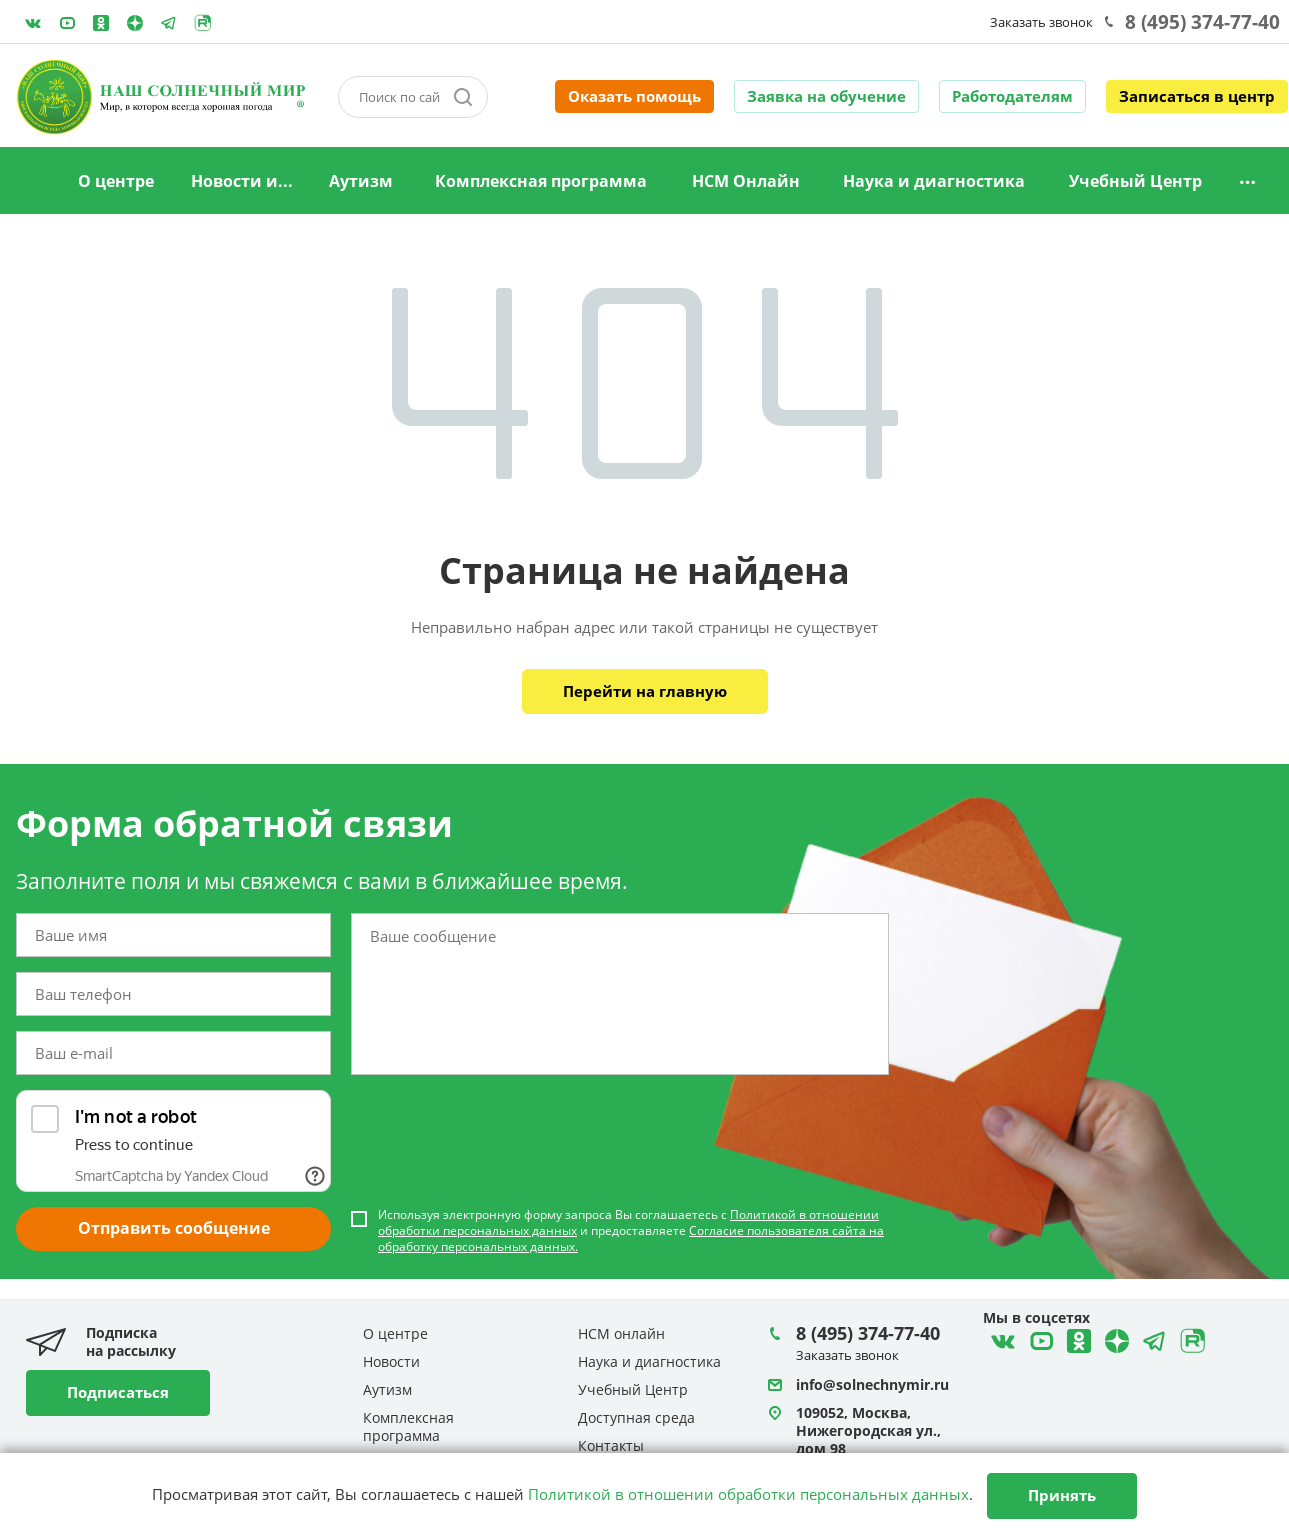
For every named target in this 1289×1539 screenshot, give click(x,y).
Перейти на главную (645, 691)
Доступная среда (636, 1417)
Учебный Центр (1135, 181)
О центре (116, 181)
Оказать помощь (634, 96)
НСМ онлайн (621, 1333)
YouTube (67, 23)
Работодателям (1012, 96)
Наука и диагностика (934, 181)
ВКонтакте (33, 23)
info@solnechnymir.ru (872, 1384)
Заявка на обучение (826, 96)
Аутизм (361, 181)
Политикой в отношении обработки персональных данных (748, 1494)
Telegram (135, 23)
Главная (33, 182)
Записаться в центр (1197, 96)
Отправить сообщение (174, 1228)
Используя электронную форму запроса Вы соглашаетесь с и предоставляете (631, 1231)
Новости (391, 1361)
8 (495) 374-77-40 (1202, 22)
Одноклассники (101, 23)
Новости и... (242, 181)
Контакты (611, 1445)
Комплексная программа (541, 181)
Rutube (203, 23)
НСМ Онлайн (746, 181)
